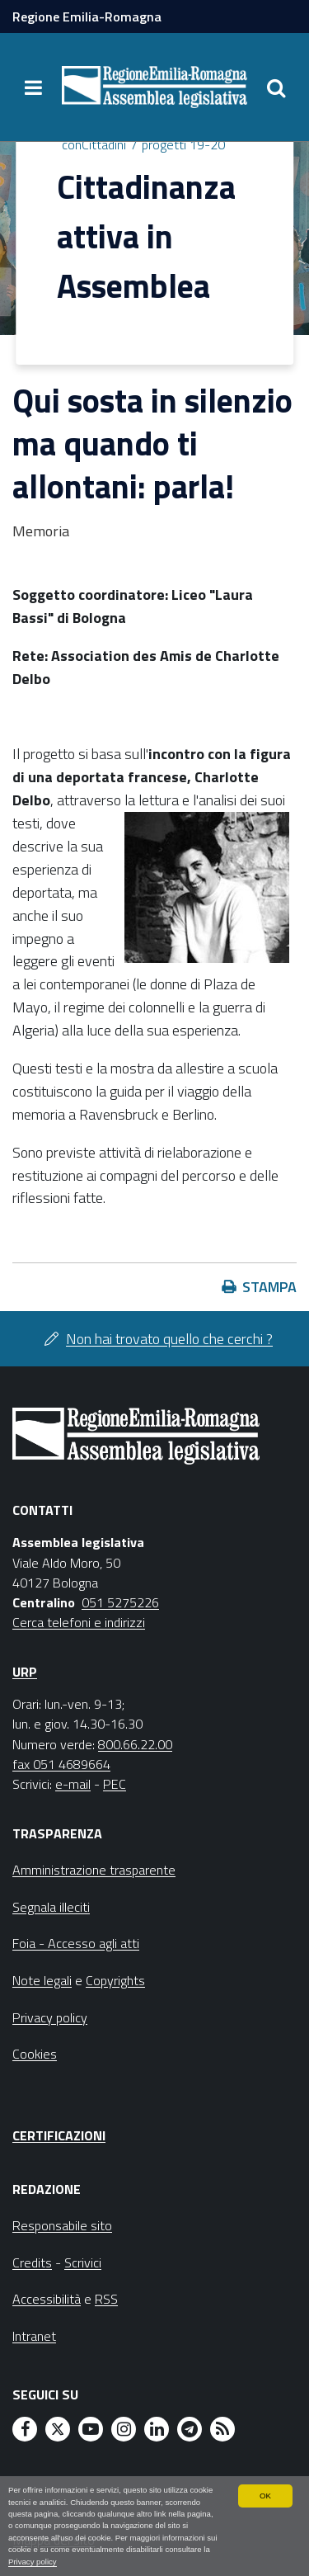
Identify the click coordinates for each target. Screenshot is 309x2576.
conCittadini (94, 144)
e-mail (73, 1784)
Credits (32, 2262)
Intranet (34, 2336)
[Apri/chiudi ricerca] (276, 87)
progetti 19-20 (183, 144)
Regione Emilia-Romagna (87, 16)
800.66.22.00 (135, 1744)
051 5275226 (120, 1602)
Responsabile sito (62, 2225)
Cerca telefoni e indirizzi (78, 1622)
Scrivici (82, 2262)
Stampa (269, 1287)
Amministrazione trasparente (94, 1870)
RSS (106, 2299)
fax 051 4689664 (61, 1764)
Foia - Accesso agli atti (75, 1943)
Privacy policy (32, 2561)
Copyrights (115, 1980)
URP (24, 1672)
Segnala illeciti (51, 1907)
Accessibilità (46, 2299)
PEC (114, 1784)
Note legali (42, 1980)
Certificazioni (58, 2135)
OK (265, 2495)
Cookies (34, 2054)
